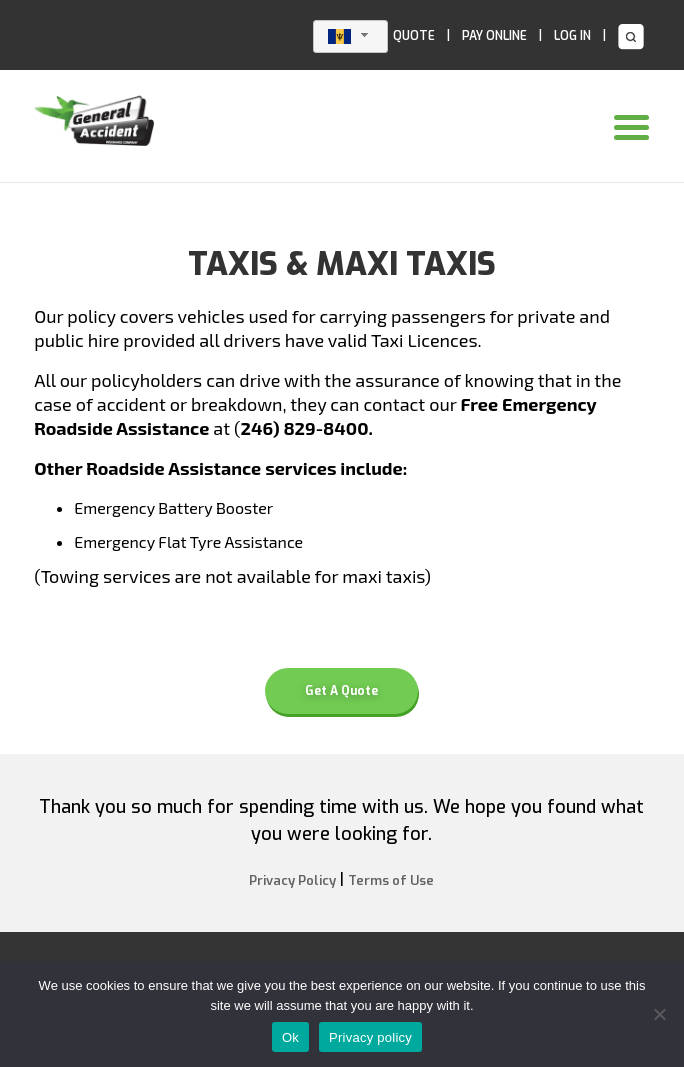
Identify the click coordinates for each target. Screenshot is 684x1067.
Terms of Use (391, 880)
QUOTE (414, 36)
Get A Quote (341, 691)
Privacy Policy (292, 880)
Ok (290, 1037)
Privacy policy (370, 1037)
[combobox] (350, 36)
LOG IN (572, 36)
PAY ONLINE (494, 36)
